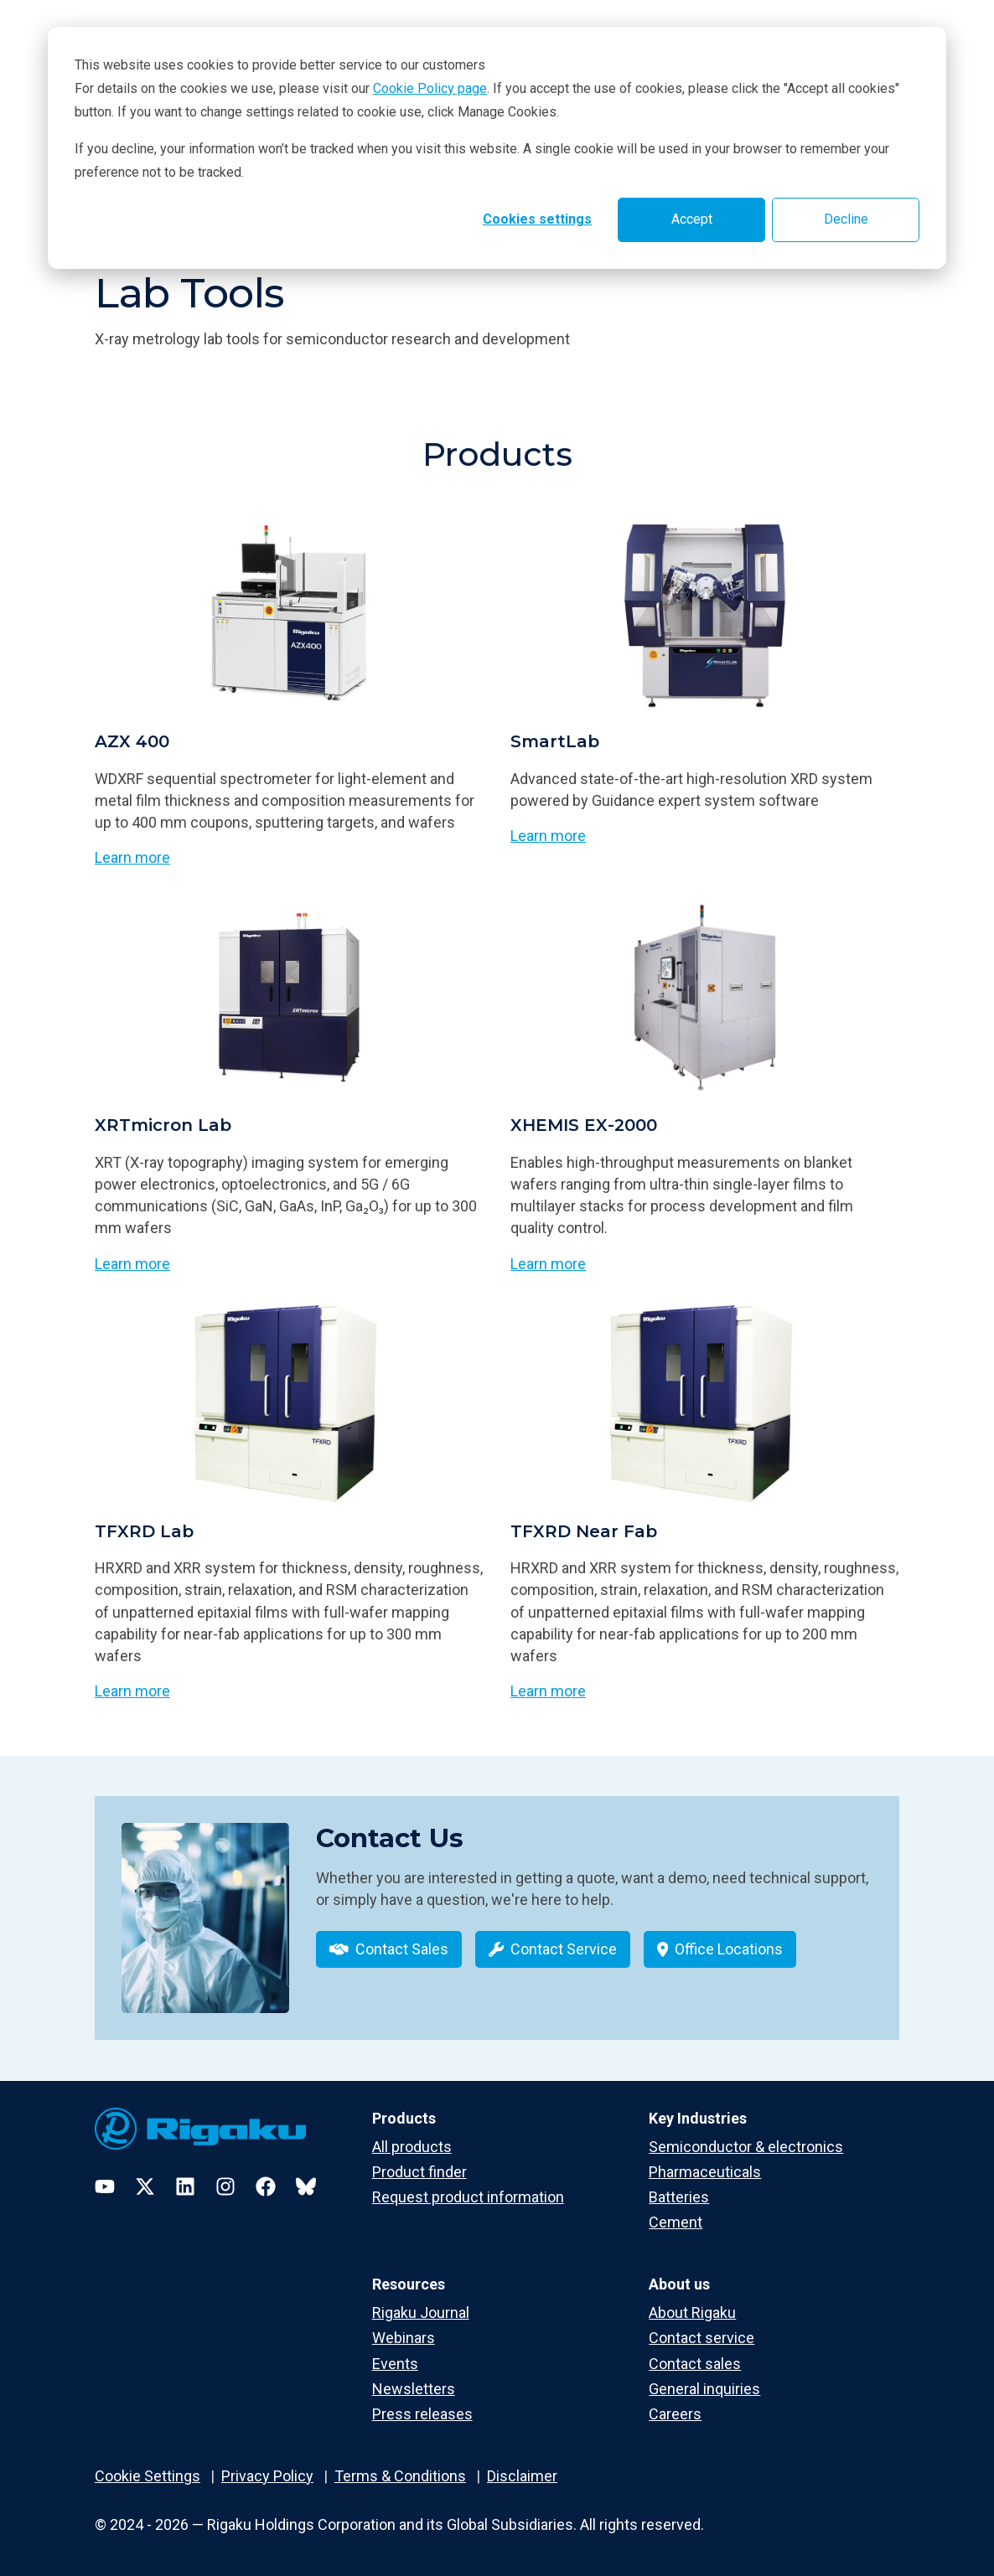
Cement (675, 2222)
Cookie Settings (147, 2476)
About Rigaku (692, 2312)
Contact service (701, 2337)
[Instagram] (225, 2186)
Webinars (403, 2337)
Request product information (468, 2197)
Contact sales (695, 2363)
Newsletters (413, 2389)
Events (395, 2363)
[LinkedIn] (185, 2186)
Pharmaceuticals (705, 2172)
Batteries (679, 2197)
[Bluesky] (306, 2186)
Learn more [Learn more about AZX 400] (132, 857)
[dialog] (497, 148)
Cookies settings (537, 219)
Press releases (422, 2414)
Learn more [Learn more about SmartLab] (548, 835)
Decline (846, 219)
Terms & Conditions (400, 2476)
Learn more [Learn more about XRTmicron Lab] (132, 1264)
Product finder (419, 2172)
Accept (691, 219)
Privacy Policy (267, 2476)
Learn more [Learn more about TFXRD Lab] (132, 1691)
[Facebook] (266, 2186)
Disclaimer (522, 2476)
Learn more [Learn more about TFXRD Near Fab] (548, 1691)
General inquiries (704, 2389)
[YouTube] (105, 2186)
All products (412, 2146)
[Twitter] (145, 2186)
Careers (675, 2414)
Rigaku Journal (420, 2312)
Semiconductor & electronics (746, 2146)
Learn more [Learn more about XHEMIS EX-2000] (548, 1264)
